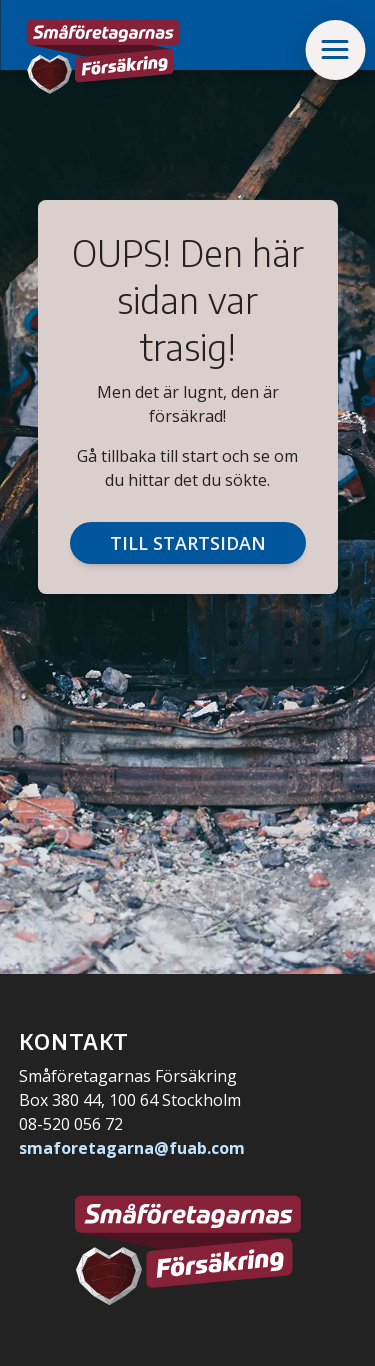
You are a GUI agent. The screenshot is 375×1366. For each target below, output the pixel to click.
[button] (335, 50)
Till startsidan (188, 543)
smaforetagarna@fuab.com (132, 1148)
